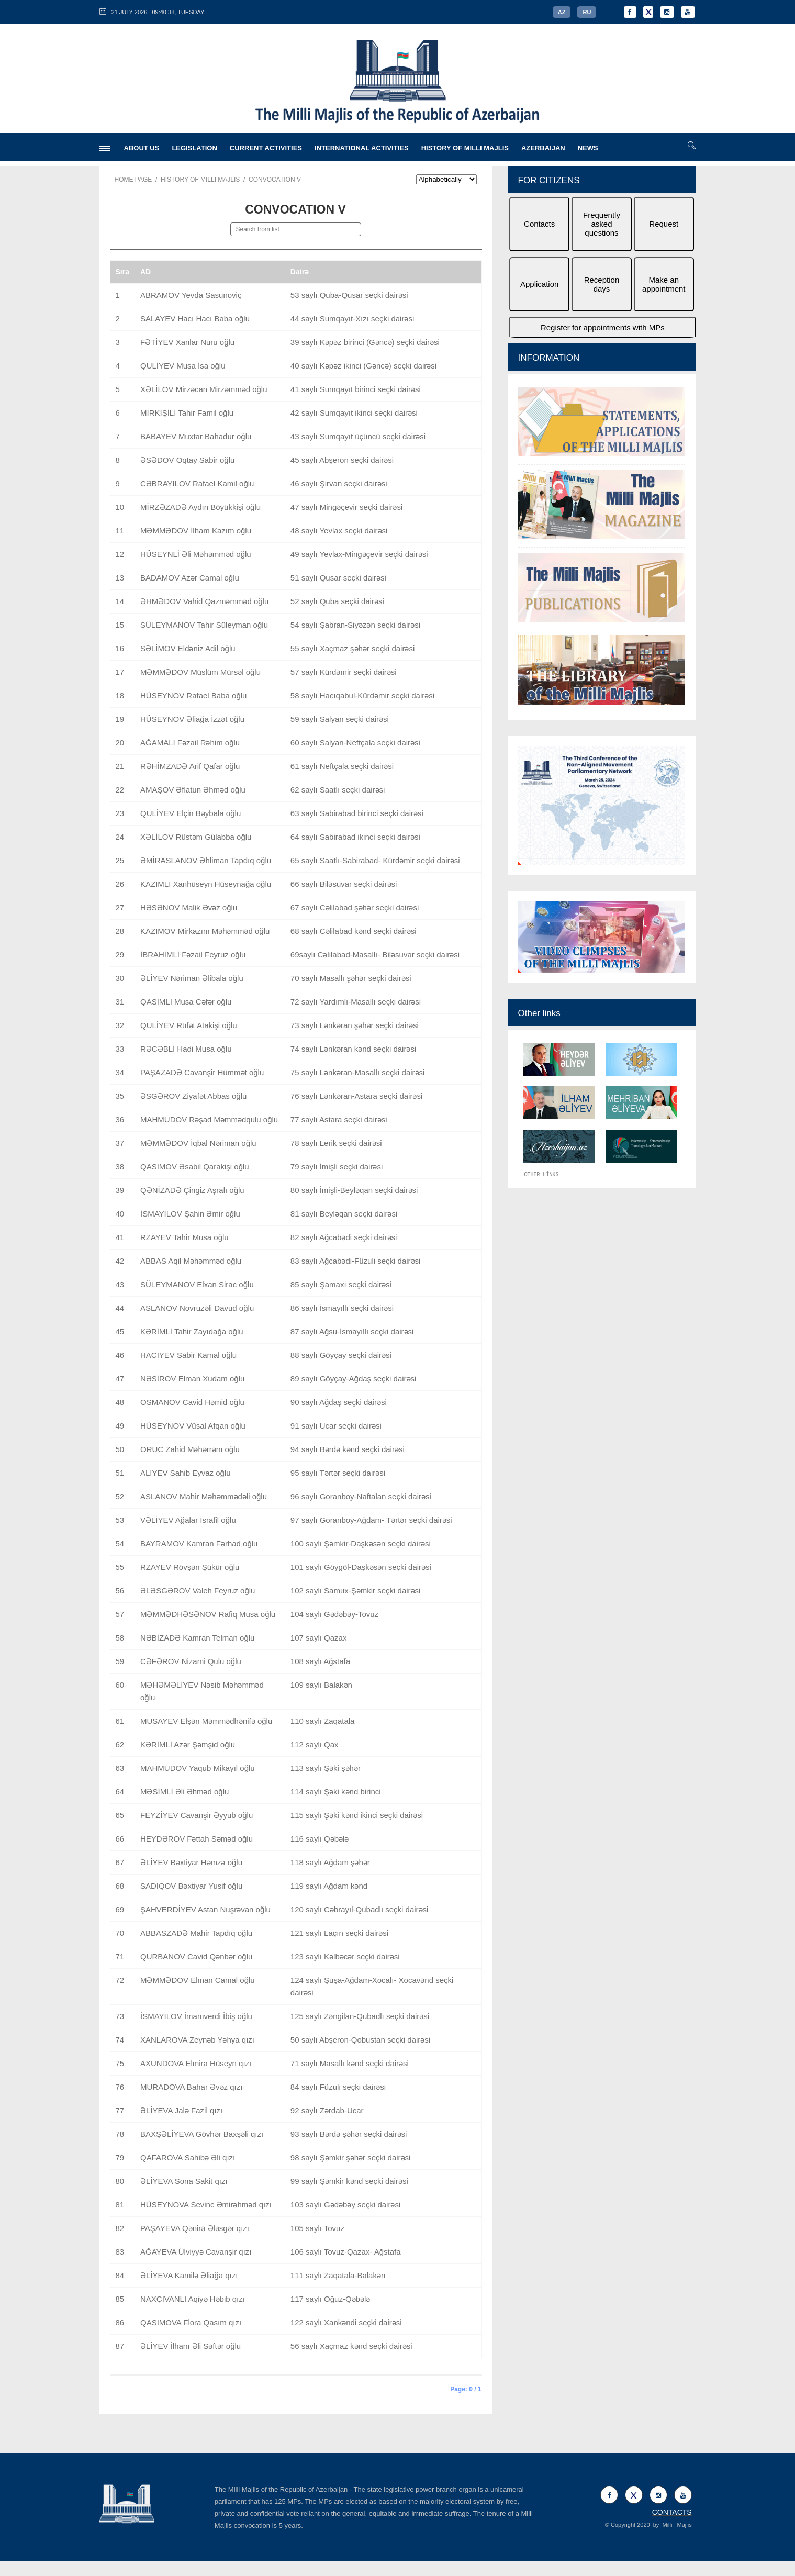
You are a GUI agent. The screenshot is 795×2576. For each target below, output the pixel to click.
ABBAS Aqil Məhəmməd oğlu (190, 1260)
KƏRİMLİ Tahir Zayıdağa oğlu (191, 1331)
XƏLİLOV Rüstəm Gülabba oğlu (195, 836)
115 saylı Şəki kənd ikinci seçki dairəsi (356, 1815)
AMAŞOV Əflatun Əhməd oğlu (192, 789)
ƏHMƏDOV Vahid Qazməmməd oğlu (204, 601)
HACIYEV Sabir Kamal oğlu (188, 1355)
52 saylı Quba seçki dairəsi (337, 601)
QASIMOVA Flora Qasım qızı (190, 2322)
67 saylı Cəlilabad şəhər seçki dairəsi (354, 907)
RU (587, 12)
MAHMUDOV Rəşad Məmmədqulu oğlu (209, 1119)
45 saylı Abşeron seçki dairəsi (342, 459)
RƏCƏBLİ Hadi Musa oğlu (186, 1048)
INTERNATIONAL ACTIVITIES (362, 148)
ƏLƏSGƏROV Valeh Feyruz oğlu (197, 1590)
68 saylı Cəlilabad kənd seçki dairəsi (353, 931)
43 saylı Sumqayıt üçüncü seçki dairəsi (358, 436)
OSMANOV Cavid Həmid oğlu (192, 1402)
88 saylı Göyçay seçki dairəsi (340, 1355)
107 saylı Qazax (318, 1637)
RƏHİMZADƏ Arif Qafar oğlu (190, 766)
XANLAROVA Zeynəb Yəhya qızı (197, 2039)
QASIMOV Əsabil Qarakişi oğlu (194, 1166)
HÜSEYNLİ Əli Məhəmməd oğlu (195, 554)
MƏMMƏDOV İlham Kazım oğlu (195, 530)
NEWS (588, 148)
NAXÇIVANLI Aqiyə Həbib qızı (192, 2298)
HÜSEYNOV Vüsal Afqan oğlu (192, 1425)
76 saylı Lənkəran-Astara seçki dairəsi (356, 1095)
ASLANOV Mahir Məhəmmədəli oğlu (203, 1496)
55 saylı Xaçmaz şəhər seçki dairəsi (352, 648)
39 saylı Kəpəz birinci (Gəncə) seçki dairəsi (365, 342)
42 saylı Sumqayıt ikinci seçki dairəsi (354, 412)
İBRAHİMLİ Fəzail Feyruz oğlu (192, 954)
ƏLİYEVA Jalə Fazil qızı (181, 2110)
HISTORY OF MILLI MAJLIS (465, 148)
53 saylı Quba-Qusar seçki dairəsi (349, 295)
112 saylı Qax (314, 1744)
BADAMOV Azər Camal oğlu (189, 577)
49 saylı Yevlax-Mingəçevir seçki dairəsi (359, 554)
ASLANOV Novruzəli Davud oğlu (197, 1307)
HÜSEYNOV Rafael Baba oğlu (193, 695)
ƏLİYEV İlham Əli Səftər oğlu (190, 2345)
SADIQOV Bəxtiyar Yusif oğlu (191, 1885)
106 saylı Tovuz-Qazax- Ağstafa (345, 2251)
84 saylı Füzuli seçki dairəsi (338, 2086)
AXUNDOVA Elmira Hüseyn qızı (195, 2063)
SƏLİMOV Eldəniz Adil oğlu (188, 648)
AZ (562, 12)
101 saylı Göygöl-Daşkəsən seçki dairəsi (360, 1567)
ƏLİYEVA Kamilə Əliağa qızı (189, 2275)
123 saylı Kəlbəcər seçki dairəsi (345, 1956)
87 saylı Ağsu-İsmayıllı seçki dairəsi (352, 1331)
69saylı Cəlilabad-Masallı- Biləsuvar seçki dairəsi (375, 954)
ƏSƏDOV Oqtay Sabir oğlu (187, 459)
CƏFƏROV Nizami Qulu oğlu (190, 1661)
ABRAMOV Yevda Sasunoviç (190, 295)
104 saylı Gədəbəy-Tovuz (334, 1614)
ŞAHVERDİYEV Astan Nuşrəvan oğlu (205, 1909)
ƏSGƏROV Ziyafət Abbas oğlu (193, 1095)
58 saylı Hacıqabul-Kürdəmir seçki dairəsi (362, 695)
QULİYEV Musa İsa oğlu (183, 365)
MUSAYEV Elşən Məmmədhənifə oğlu (206, 1720)
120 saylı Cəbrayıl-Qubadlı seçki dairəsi (359, 1909)
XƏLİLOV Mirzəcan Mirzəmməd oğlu (203, 389)
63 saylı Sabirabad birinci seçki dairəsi (356, 813)
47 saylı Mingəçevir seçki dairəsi (346, 507)
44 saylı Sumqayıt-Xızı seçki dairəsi (352, 318)
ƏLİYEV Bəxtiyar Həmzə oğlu (191, 1862)
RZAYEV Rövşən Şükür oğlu (189, 1567)
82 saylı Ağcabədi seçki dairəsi (343, 1237)
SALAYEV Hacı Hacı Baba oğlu (195, 318)
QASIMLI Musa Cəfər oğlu (185, 1001)
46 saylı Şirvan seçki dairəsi (338, 483)
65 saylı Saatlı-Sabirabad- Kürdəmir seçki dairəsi (375, 860)
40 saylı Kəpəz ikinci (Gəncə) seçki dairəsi (363, 365)
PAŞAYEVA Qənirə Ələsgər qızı (194, 2228)
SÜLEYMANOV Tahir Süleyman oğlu (204, 624)
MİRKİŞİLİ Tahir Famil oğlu (186, 412)
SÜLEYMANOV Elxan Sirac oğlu (197, 1284)
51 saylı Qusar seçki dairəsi (338, 577)
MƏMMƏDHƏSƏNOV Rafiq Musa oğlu (207, 1614)
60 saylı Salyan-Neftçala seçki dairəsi (355, 742)
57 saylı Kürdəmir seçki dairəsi (343, 671)
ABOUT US (142, 148)
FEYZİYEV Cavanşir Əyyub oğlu (196, 1815)
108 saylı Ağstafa (320, 1661)
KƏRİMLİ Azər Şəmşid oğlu (187, 1744)
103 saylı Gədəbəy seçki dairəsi (345, 2204)
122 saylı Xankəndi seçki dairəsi (346, 2322)
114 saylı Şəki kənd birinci (335, 1791)
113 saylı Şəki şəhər (325, 1768)
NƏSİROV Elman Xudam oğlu (192, 1378)
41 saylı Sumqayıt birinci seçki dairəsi (355, 389)
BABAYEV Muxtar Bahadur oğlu (195, 436)
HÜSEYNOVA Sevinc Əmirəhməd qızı (206, 2204)
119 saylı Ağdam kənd (328, 1885)
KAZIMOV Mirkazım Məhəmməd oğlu (205, 931)
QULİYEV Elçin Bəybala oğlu (190, 813)
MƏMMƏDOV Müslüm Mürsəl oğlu (200, 671)
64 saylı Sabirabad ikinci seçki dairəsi (355, 836)
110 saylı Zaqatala (322, 1720)
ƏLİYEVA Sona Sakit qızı (184, 2181)
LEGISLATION (194, 148)
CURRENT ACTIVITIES (266, 148)
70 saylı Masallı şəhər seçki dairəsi (350, 978)
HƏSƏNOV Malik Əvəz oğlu (188, 907)
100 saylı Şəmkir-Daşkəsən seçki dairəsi (360, 1543)
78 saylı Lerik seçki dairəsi (336, 1143)
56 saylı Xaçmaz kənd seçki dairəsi (351, 2345)
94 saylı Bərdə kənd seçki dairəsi (347, 1449)
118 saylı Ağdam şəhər (330, 1862)
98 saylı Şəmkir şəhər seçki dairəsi (350, 2157)
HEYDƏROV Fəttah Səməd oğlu (196, 1838)
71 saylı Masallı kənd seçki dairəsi (349, 2063)
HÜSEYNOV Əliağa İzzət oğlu (192, 719)
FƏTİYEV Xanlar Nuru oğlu (187, 342)
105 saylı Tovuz (317, 2228)
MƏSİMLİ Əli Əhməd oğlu (184, 1791)
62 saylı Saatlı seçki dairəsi (337, 789)
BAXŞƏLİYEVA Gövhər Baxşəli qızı (201, 2133)
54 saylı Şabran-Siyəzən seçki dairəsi (355, 624)
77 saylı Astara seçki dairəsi (338, 1119)
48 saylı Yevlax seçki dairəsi (339, 530)
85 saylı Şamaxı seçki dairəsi (340, 1284)
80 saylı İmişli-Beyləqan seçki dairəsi (354, 1190)
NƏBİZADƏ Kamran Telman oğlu (197, 1637)
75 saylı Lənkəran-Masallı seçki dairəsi (357, 1072)
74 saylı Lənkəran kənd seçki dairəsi (353, 1048)
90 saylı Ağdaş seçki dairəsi (338, 1402)
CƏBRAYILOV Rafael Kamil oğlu (197, 483)
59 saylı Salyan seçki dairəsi (339, 719)
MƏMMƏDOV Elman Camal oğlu (197, 1980)
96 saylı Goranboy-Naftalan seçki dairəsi (360, 1496)
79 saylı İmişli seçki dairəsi (336, 1166)
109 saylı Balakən (321, 1684)
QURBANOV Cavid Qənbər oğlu (196, 1956)
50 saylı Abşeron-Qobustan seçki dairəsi (360, 2039)
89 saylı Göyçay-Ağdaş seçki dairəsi (353, 1378)
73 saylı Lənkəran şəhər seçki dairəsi (354, 1025)
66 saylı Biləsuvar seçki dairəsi (343, 883)
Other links (539, 1013)
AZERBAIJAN (543, 148)
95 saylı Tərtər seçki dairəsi (337, 1472)
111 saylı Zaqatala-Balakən (337, 2275)
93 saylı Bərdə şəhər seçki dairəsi (348, 2133)
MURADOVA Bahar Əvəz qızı (191, 2086)
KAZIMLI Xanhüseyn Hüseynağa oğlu (205, 883)
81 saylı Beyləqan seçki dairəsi (343, 1213)
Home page (133, 179)
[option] (602, 547)
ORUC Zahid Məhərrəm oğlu (190, 1449)
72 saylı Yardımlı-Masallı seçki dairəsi (355, 1001)
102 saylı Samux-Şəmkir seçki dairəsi (355, 1590)
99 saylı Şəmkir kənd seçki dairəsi (349, 2181)
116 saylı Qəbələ (319, 1838)
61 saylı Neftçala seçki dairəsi (342, 766)
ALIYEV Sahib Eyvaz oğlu (185, 1472)
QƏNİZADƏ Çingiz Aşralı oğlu (192, 1190)
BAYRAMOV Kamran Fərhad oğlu (198, 1543)
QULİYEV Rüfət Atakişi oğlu (188, 1025)
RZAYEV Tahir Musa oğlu (184, 1237)
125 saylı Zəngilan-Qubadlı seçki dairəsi (359, 2016)
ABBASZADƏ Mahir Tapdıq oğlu (196, 1932)
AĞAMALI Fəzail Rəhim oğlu (190, 742)
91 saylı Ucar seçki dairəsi (336, 1425)
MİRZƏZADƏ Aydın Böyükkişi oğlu (200, 507)
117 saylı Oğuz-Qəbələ (330, 2298)
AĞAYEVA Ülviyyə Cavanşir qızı (196, 2251)
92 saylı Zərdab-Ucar (327, 2110)
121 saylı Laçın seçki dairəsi (339, 1932)
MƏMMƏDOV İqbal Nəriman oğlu (198, 1143)
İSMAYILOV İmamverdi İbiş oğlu (196, 2016)
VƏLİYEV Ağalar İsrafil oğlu (188, 1519)
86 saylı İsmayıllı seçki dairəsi (342, 1307)
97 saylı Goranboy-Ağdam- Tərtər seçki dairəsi (371, 1519)
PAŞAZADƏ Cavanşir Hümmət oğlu (202, 1072)
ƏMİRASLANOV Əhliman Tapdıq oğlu (205, 860)
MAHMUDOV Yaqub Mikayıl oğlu (197, 1768)
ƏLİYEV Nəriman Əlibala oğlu (191, 978)
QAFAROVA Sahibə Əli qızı (187, 2157)
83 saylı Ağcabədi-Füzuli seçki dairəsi (355, 1260)
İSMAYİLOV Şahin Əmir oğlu (190, 1213)
